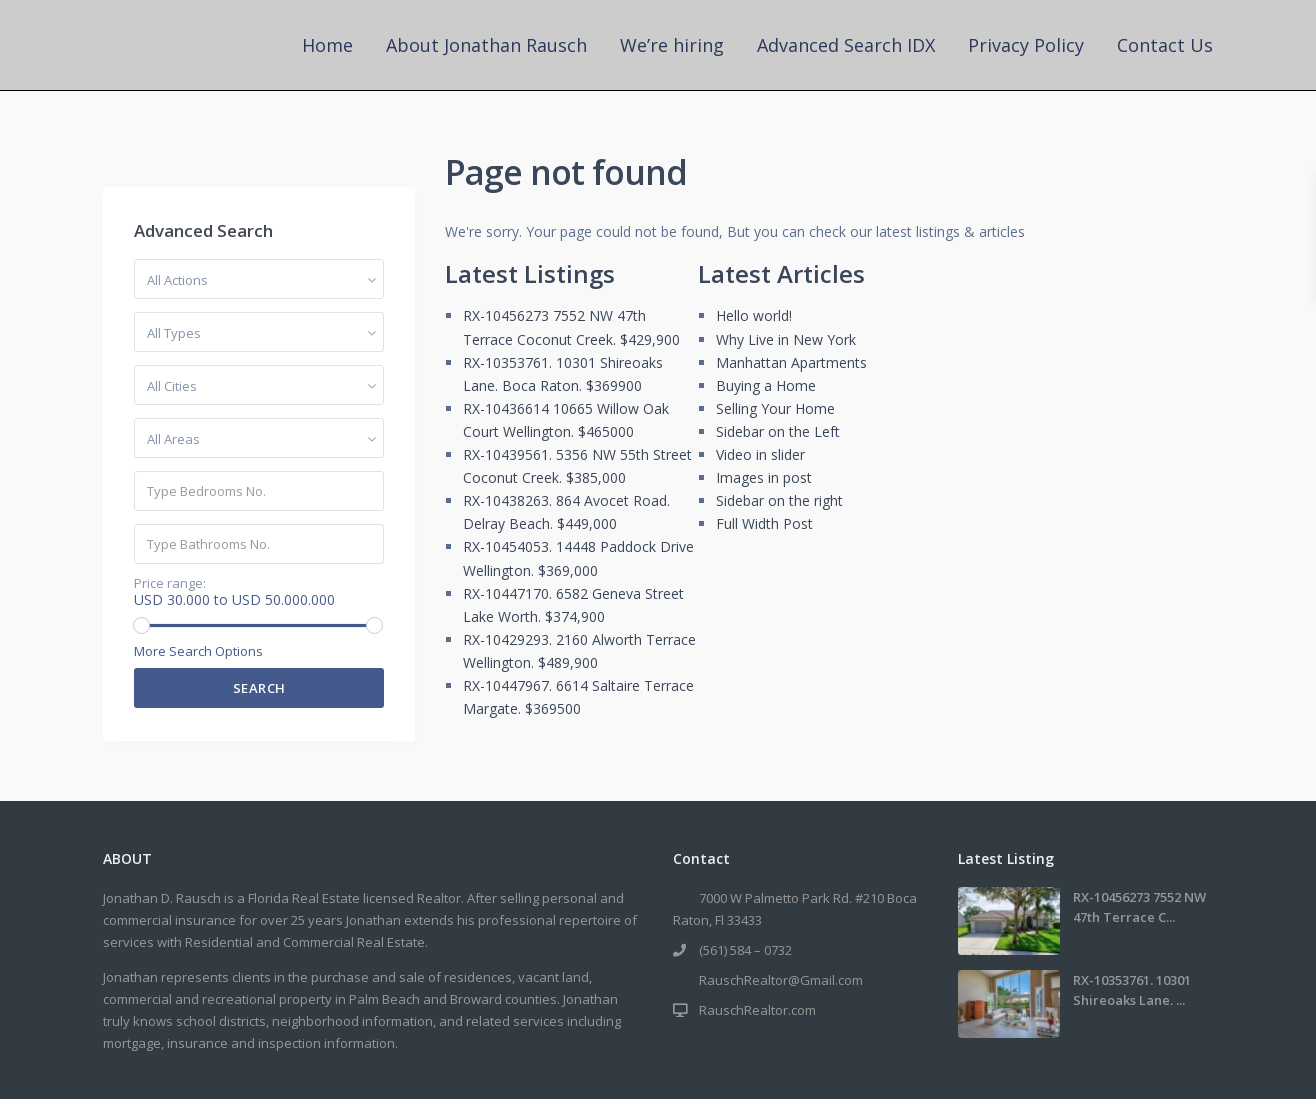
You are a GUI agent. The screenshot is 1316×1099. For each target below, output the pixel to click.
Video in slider (760, 454)
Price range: (170, 583)
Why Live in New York (786, 339)
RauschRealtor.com (757, 1010)
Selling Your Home (775, 408)
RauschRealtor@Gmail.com (781, 980)
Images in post (764, 477)
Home (327, 45)
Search (259, 688)
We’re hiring (672, 45)
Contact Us (1165, 45)
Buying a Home (766, 385)
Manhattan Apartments (791, 362)
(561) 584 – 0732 (745, 950)
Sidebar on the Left (778, 431)
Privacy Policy (1026, 45)
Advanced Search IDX (846, 45)
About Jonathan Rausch (486, 45)
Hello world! (754, 315)
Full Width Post (764, 523)
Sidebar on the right (779, 500)
